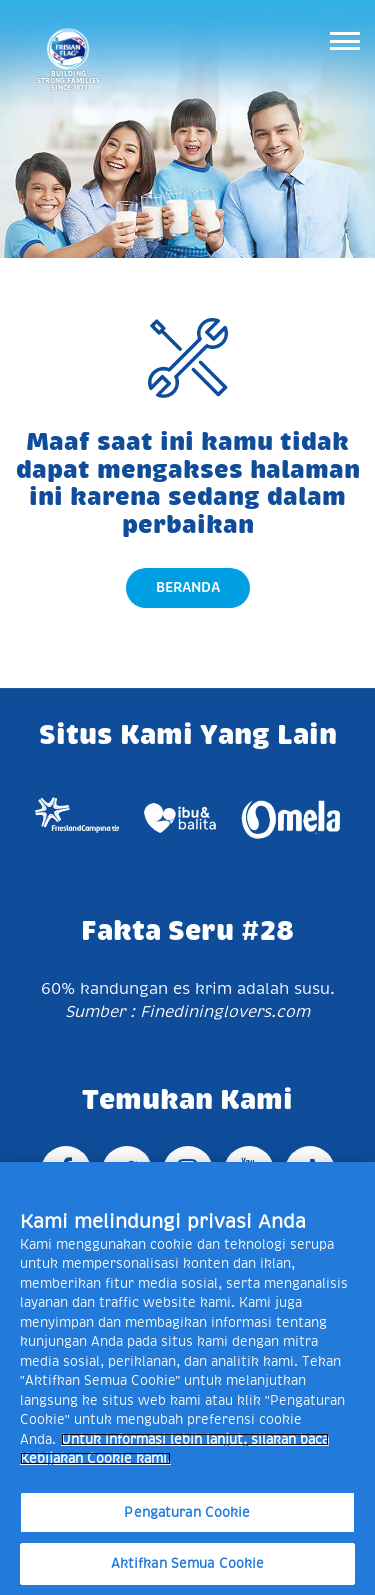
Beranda (188, 587)
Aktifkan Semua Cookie (188, 1563)
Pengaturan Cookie (187, 1512)
